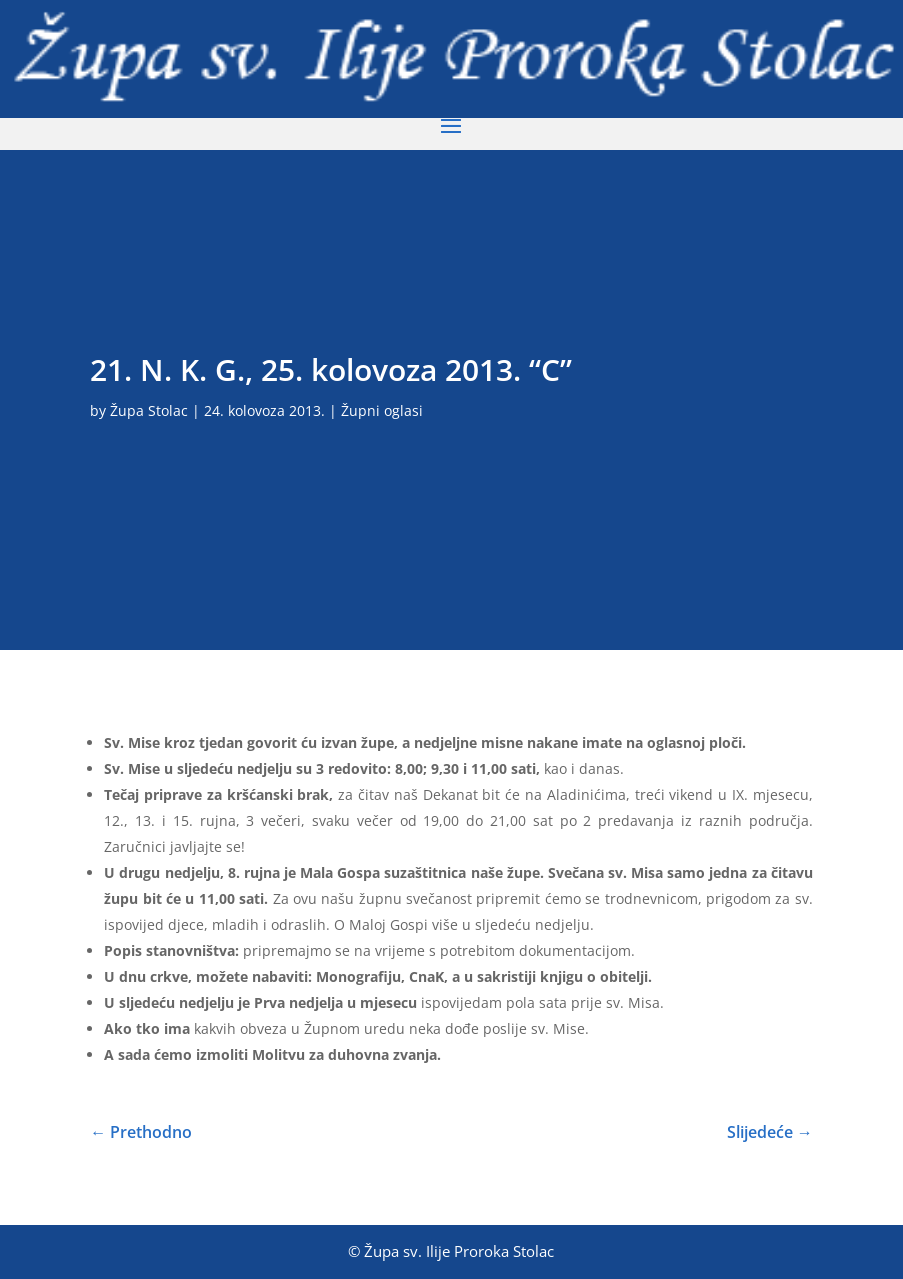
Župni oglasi (382, 410)
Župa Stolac (149, 410)
